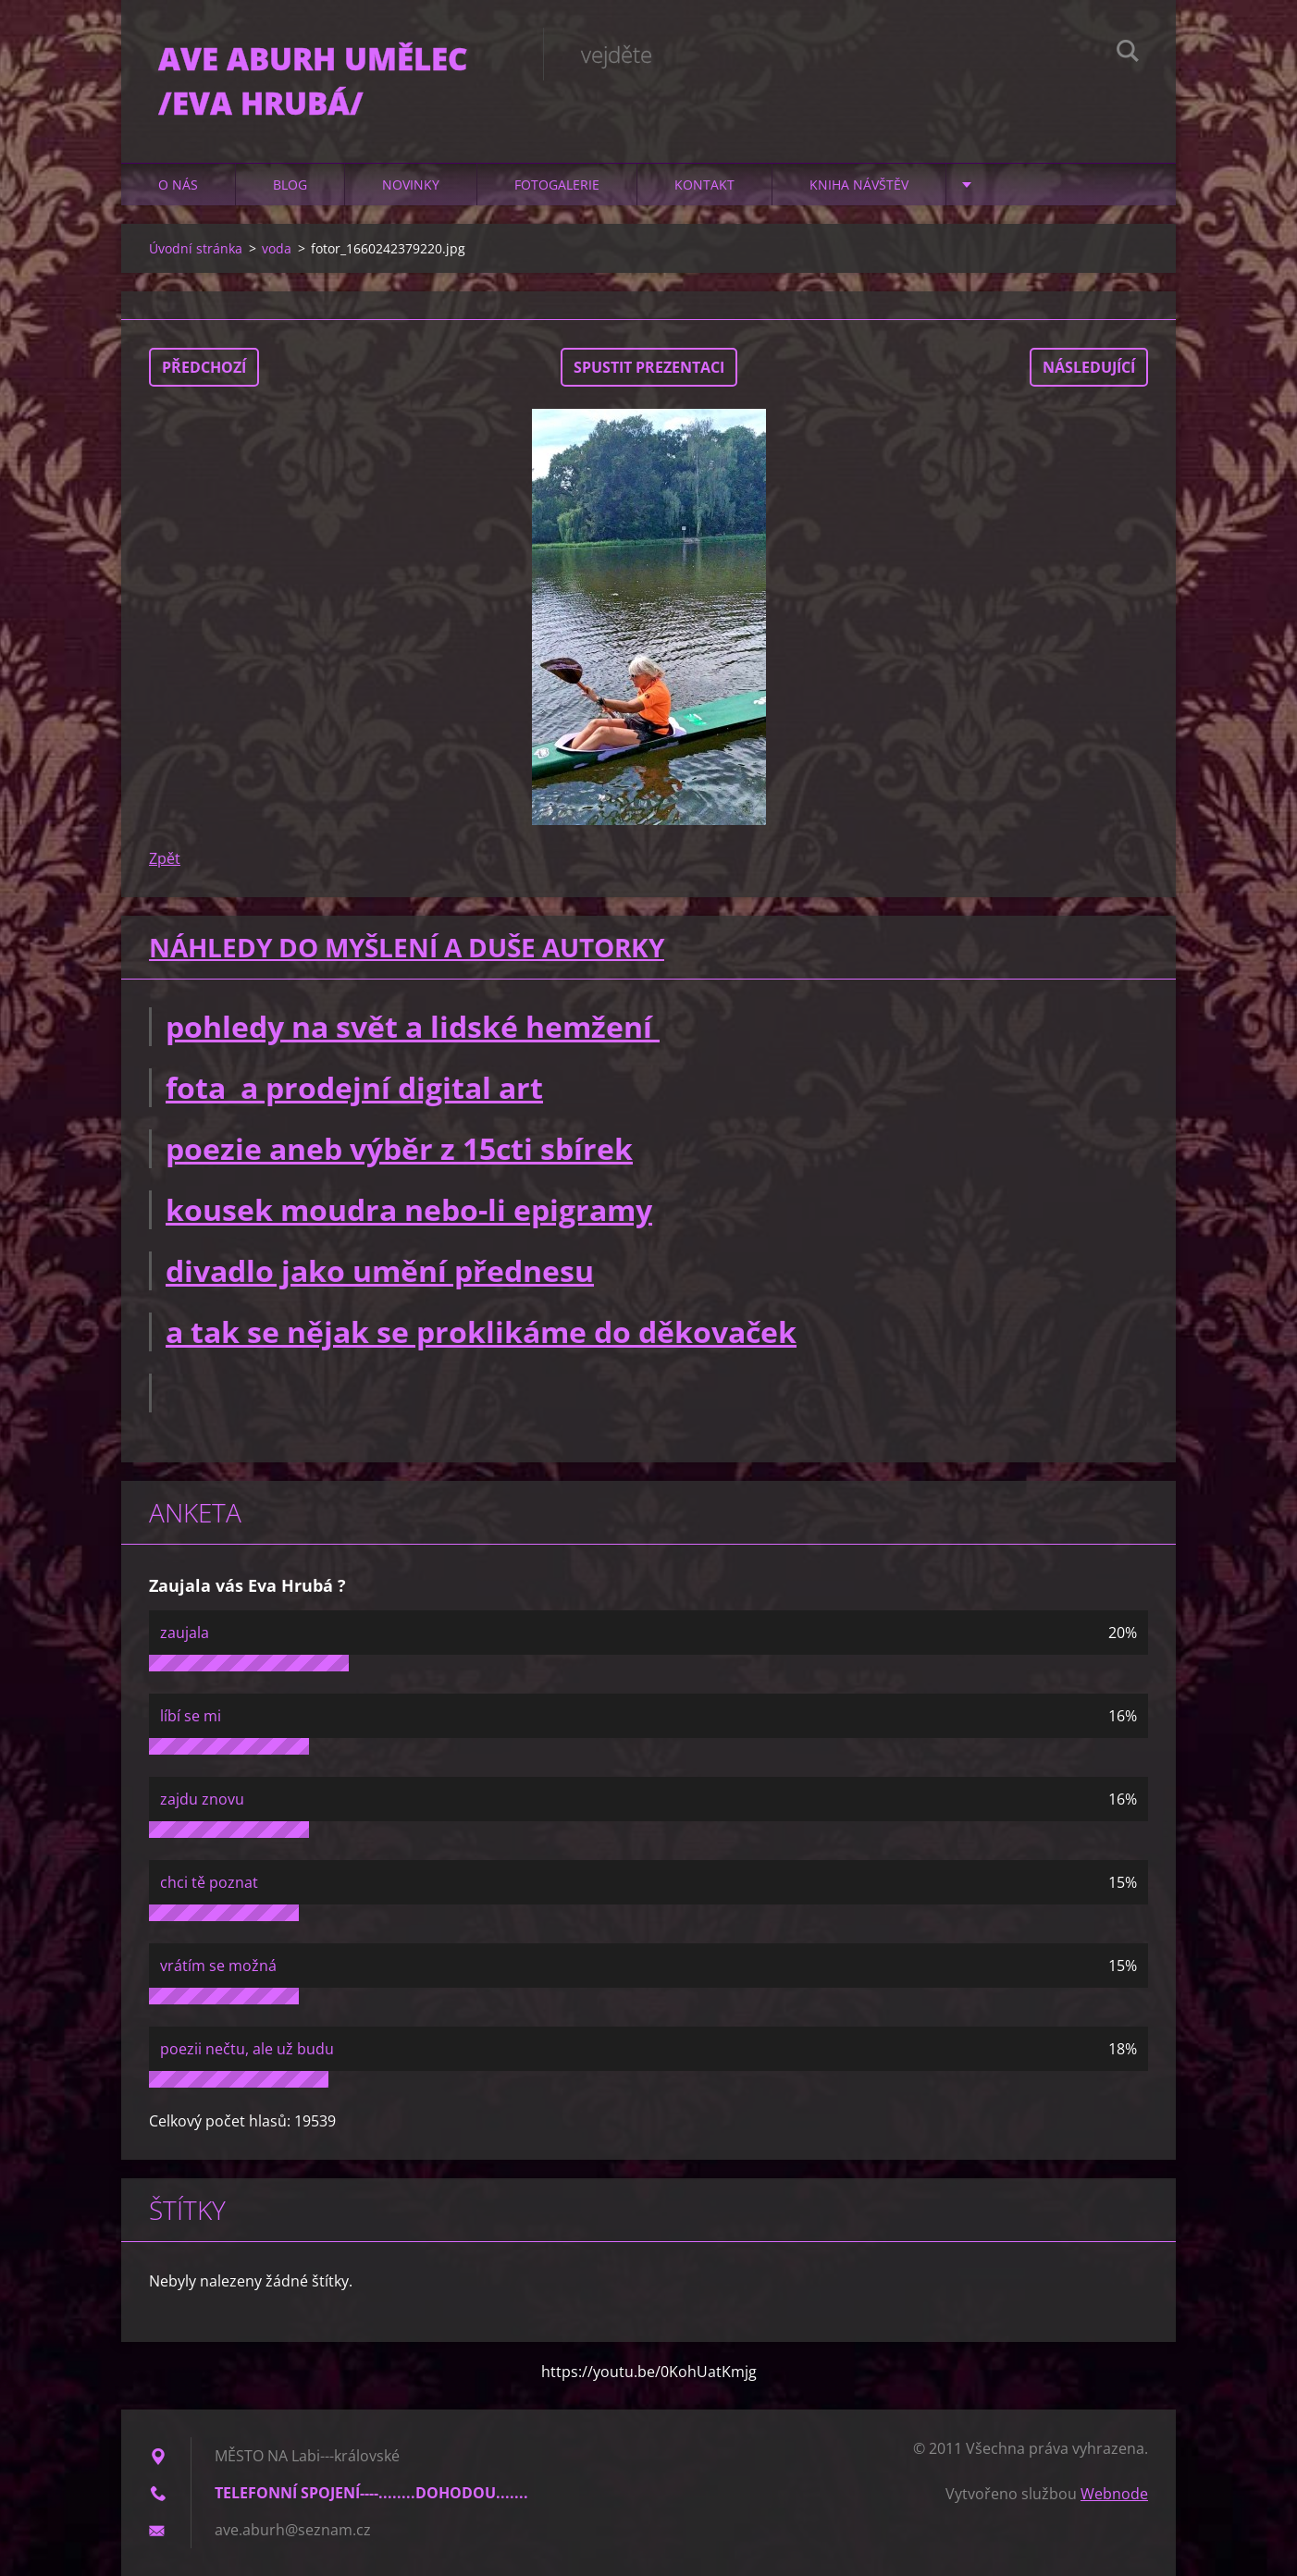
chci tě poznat (209, 1882)
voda (276, 248)
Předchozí (204, 367)
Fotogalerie (556, 184)
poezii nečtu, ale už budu (247, 2049)
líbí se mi (190, 1716)
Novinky (410, 184)
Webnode (1114, 2494)
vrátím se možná (218, 1965)
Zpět (164, 858)
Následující (1089, 367)
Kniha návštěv (858, 184)
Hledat (1128, 53)
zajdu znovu (202, 1799)
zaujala (184, 1632)
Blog (290, 184)
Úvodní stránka (195, 248)
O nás (178, 184)
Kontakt (704, 184)
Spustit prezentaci (649, 367)
